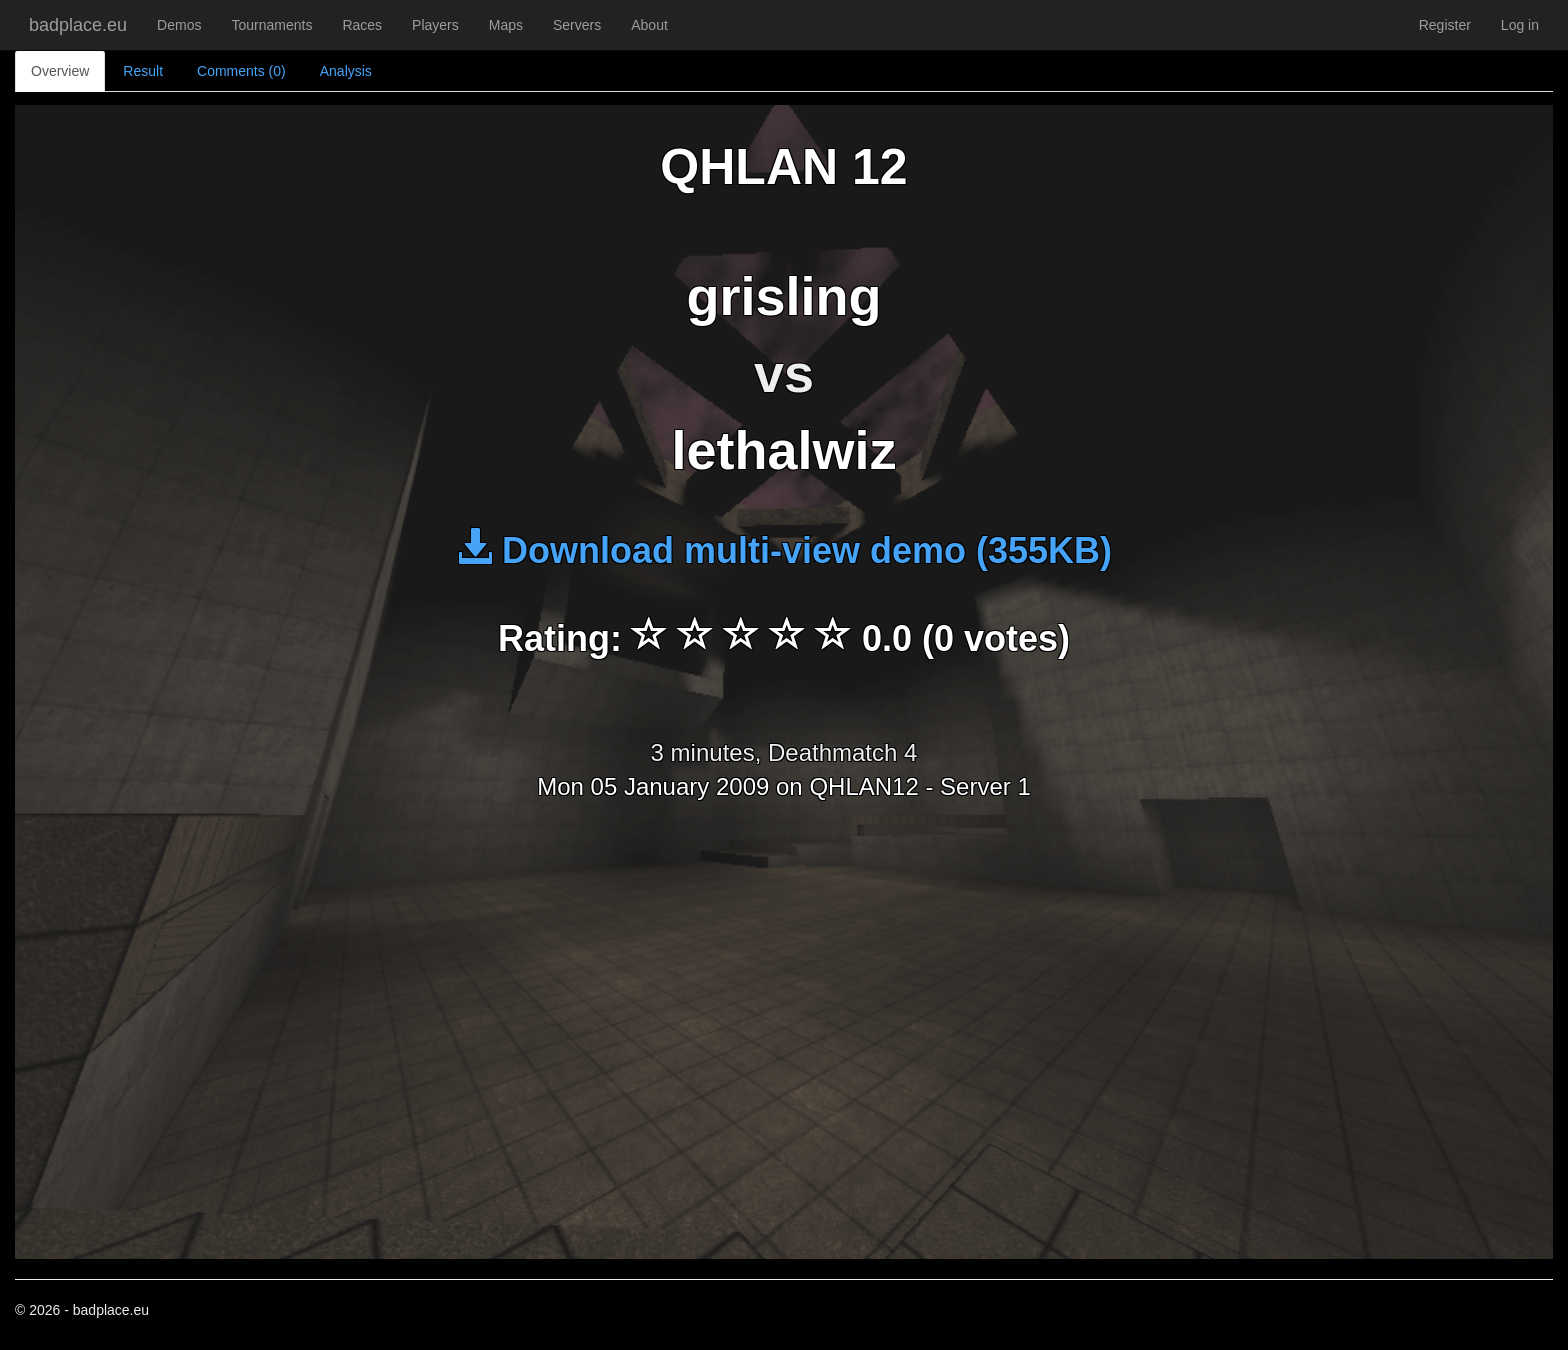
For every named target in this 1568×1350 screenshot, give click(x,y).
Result (143, 71)
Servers (577, 25)
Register (1445, 25)
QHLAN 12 (783, 167)
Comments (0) (241, 71)
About (649, 25)
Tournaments (271, 25)
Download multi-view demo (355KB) (784, 550)
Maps (506, 25)
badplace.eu (78, 25)
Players (435, 25)
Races (362, 25)
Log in (1520, 25)
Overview (60, 71)
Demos (179, 25)
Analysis (346, 71)
